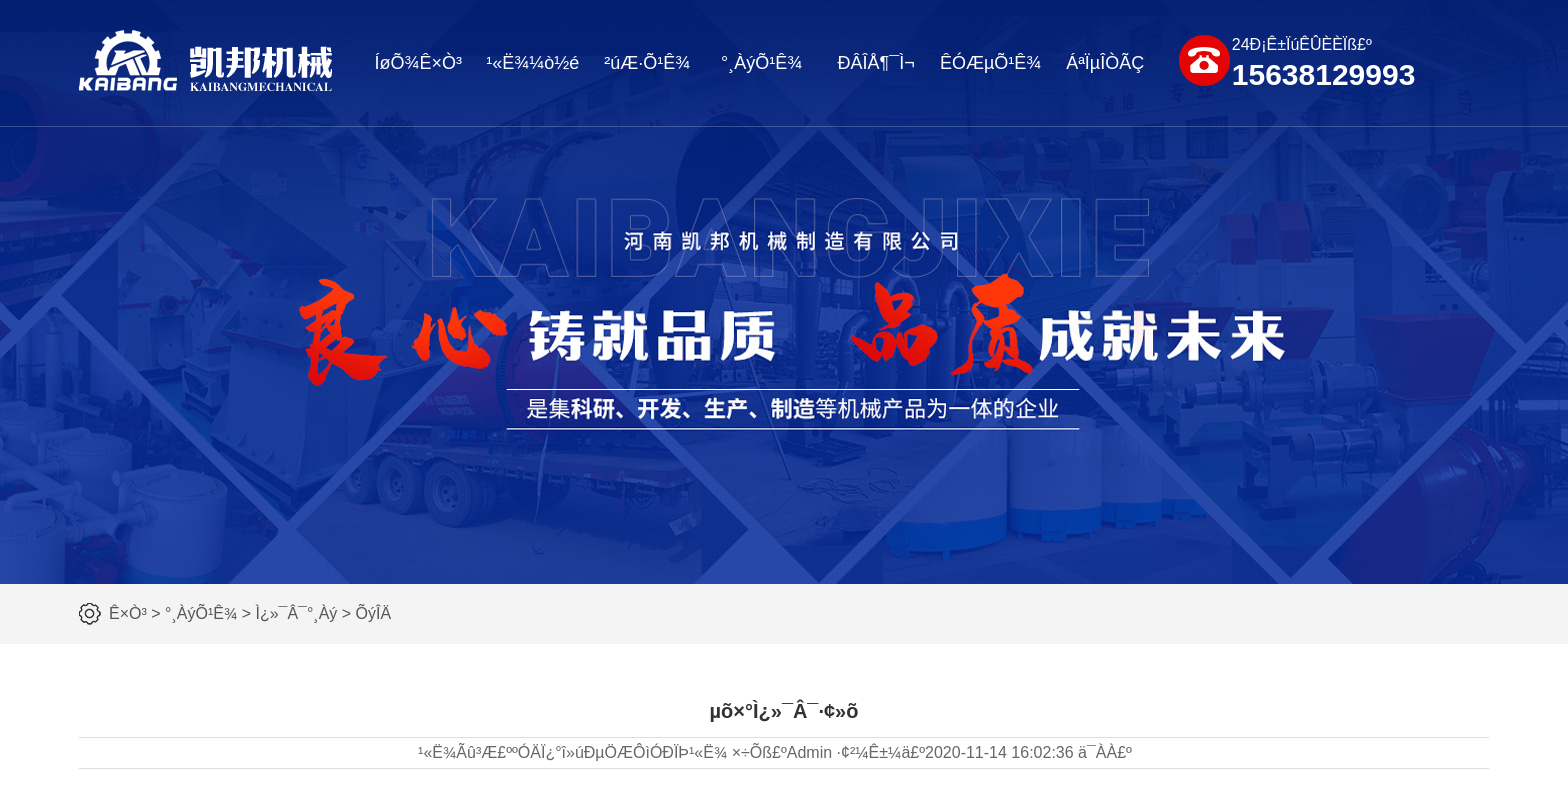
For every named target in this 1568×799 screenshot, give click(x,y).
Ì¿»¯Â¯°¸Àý (296, 613)
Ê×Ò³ (128, 613)
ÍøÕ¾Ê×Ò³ (418, 63)
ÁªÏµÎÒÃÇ (1105, 63)
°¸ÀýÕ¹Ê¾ (761, 63)
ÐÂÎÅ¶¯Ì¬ (876, 63)
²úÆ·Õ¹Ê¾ (647, 63)
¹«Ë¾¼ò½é (532, 63)
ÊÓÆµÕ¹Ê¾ (990, 63)
